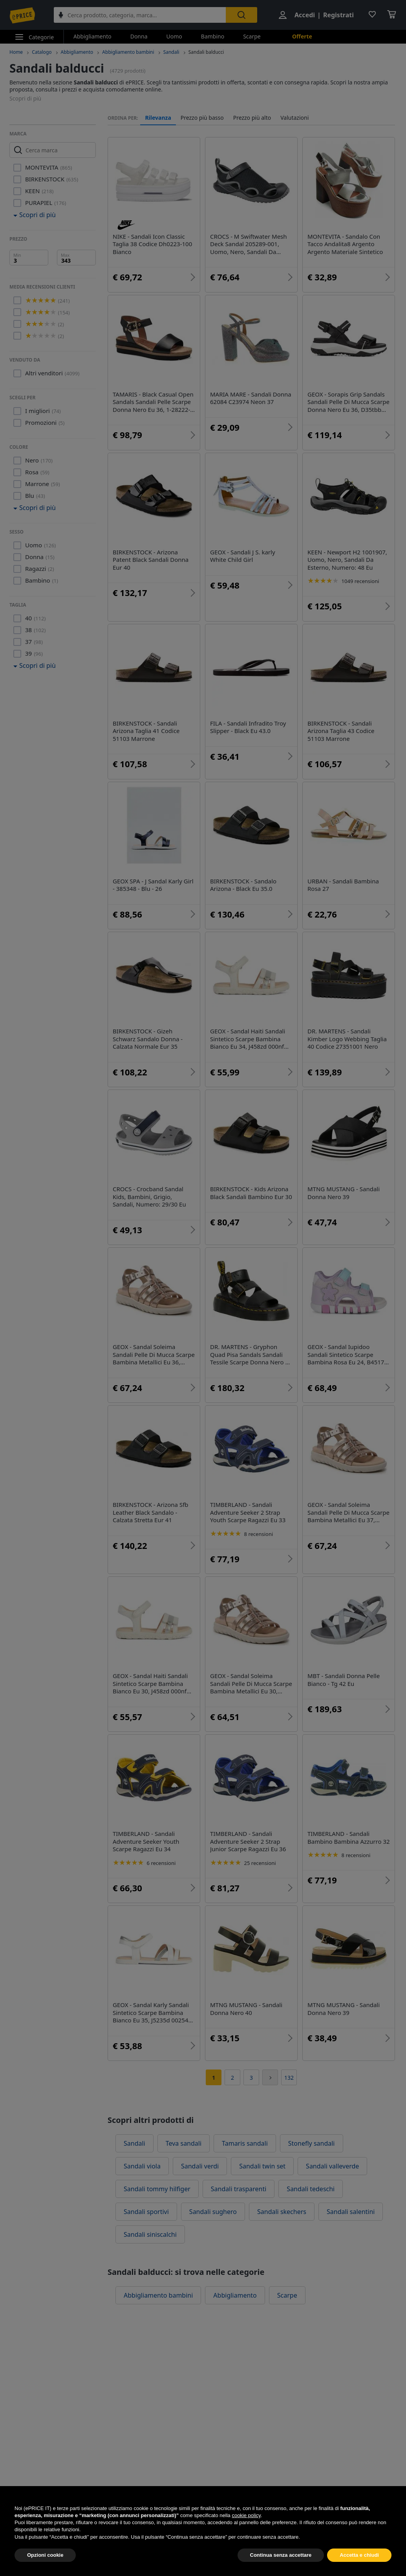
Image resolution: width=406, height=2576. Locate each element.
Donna (139, 36)
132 (289, 2077)
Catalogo (41, 52)
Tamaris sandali (245, 2143)
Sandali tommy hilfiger (157, 2189)
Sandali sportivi (146, 2211)
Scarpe (252, 36)
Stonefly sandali (311, 2143)
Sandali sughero (213, 2211)
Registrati (338, 15)
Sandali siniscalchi (150, 2234)
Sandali (171, 52)
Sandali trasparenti (239, 2189)
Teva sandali (183, 2143)
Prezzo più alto (252, 117)
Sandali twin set (262, 2166)
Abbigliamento (92, 36)
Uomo (174, 36)
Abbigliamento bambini (128, 52)
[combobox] (140, 15)
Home (16, 52)
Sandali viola (142, 2166)
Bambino (212, 36)
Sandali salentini (351, 2211)
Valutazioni (294, 117)
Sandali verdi (200, 2166)
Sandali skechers (281, 2211)
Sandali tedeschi (311, 2189)
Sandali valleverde (332, 2166)
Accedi (304, 15)
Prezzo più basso (202, 117)
